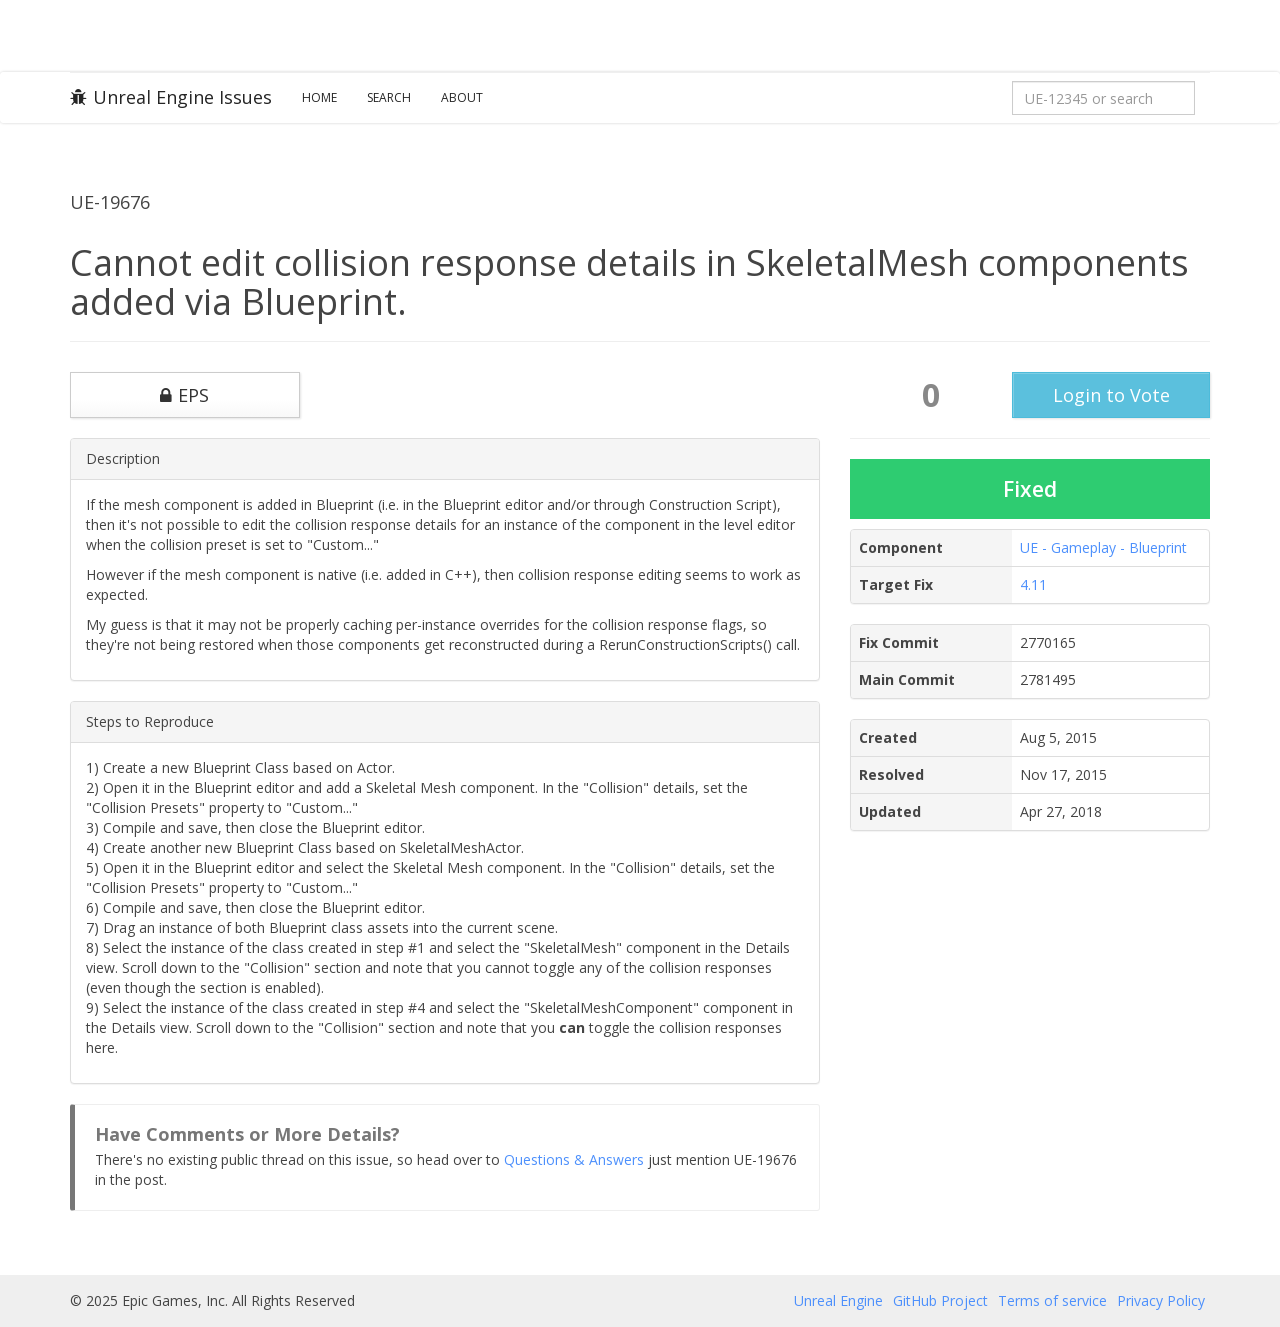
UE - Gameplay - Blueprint (1103, 547)
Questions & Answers (574, 1159)
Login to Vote (1111, 395)
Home (319, 97)
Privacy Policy (1161, 1300)
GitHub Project (940, 1300)
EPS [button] (184, 395)
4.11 (1033, 584)
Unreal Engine (838, 1300)
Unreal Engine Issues (171, 97)
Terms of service (1052, 1300)
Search (389, 97)
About (462, 97)
